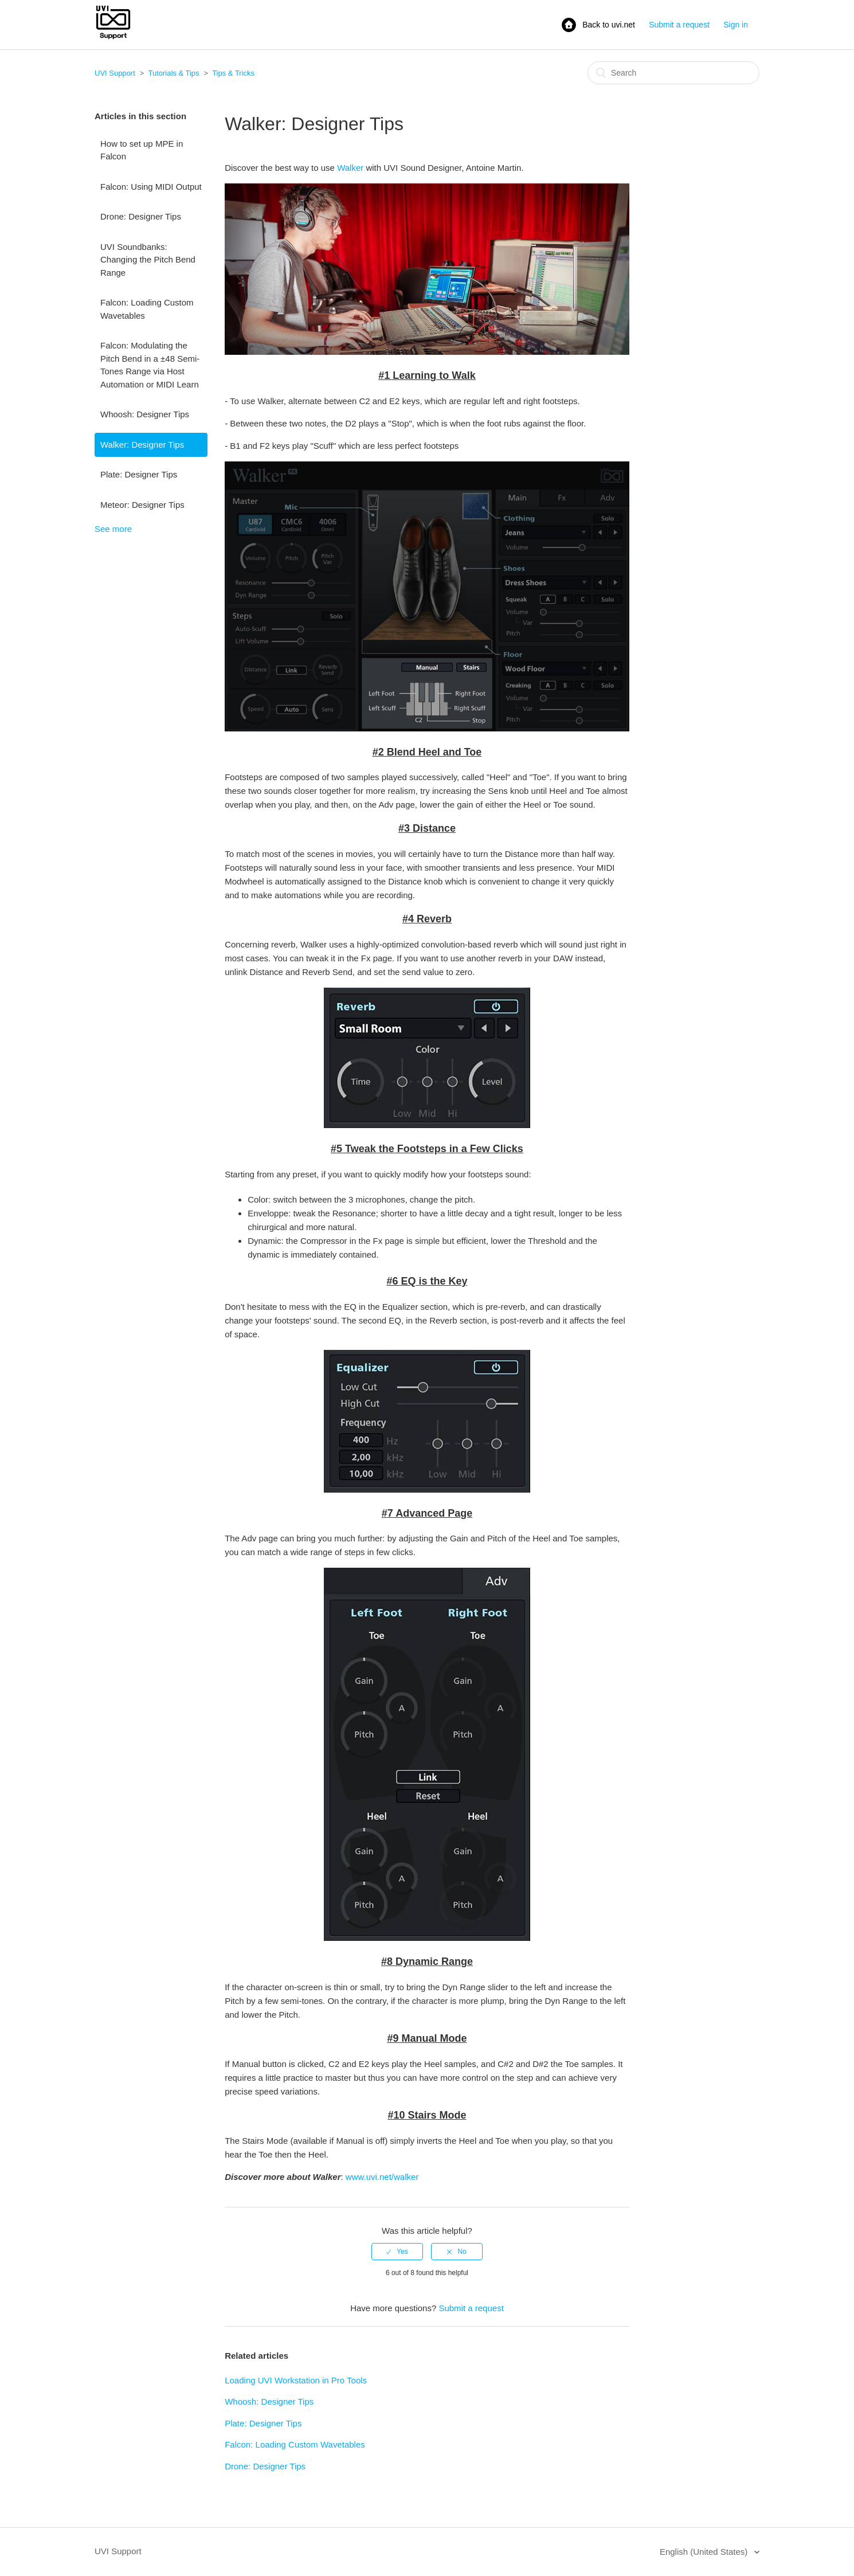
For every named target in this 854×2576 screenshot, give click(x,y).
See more (113, 529)
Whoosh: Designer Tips (144, 414)
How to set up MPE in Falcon (141, 150)
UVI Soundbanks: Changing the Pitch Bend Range (147, 259)
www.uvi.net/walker (382, 2177)
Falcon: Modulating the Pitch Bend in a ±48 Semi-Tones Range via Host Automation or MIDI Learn (149, 364)
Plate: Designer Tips (138, 474)
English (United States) (705, 2552)
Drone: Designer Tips (140, 216)
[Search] (673, 72)
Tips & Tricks (233, 73)
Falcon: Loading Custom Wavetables (147, 308)
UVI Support (115, 73)
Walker (350, 168)
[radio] (397, 2251)
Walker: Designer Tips (142, 444)
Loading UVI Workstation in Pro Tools (296, 2380)
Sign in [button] (735, 24)
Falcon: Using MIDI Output (151, 186)
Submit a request (679, 24)
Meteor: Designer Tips (142, 505)
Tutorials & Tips (173, 73)
